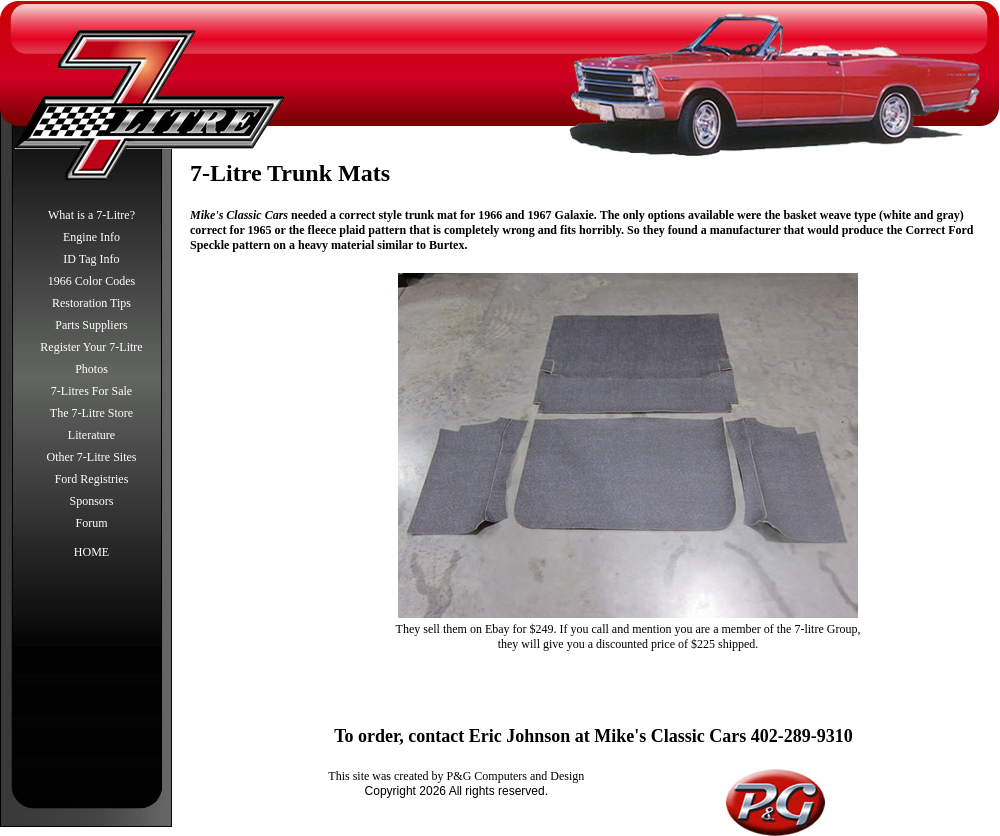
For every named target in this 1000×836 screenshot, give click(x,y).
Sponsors (91, 501)
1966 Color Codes (91, 281)
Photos (91, 369)
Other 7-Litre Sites (92, 457)
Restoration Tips (91, 303)
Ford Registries (92, 479)
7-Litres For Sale (91, 391)
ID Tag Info (91, 259)
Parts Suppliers (91, 325)
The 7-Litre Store (91, 413)
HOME (91, 552)
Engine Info (91, 237)
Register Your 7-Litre (91, 347)
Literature (91, 435)
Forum (91, 523)
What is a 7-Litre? (91, 215)
